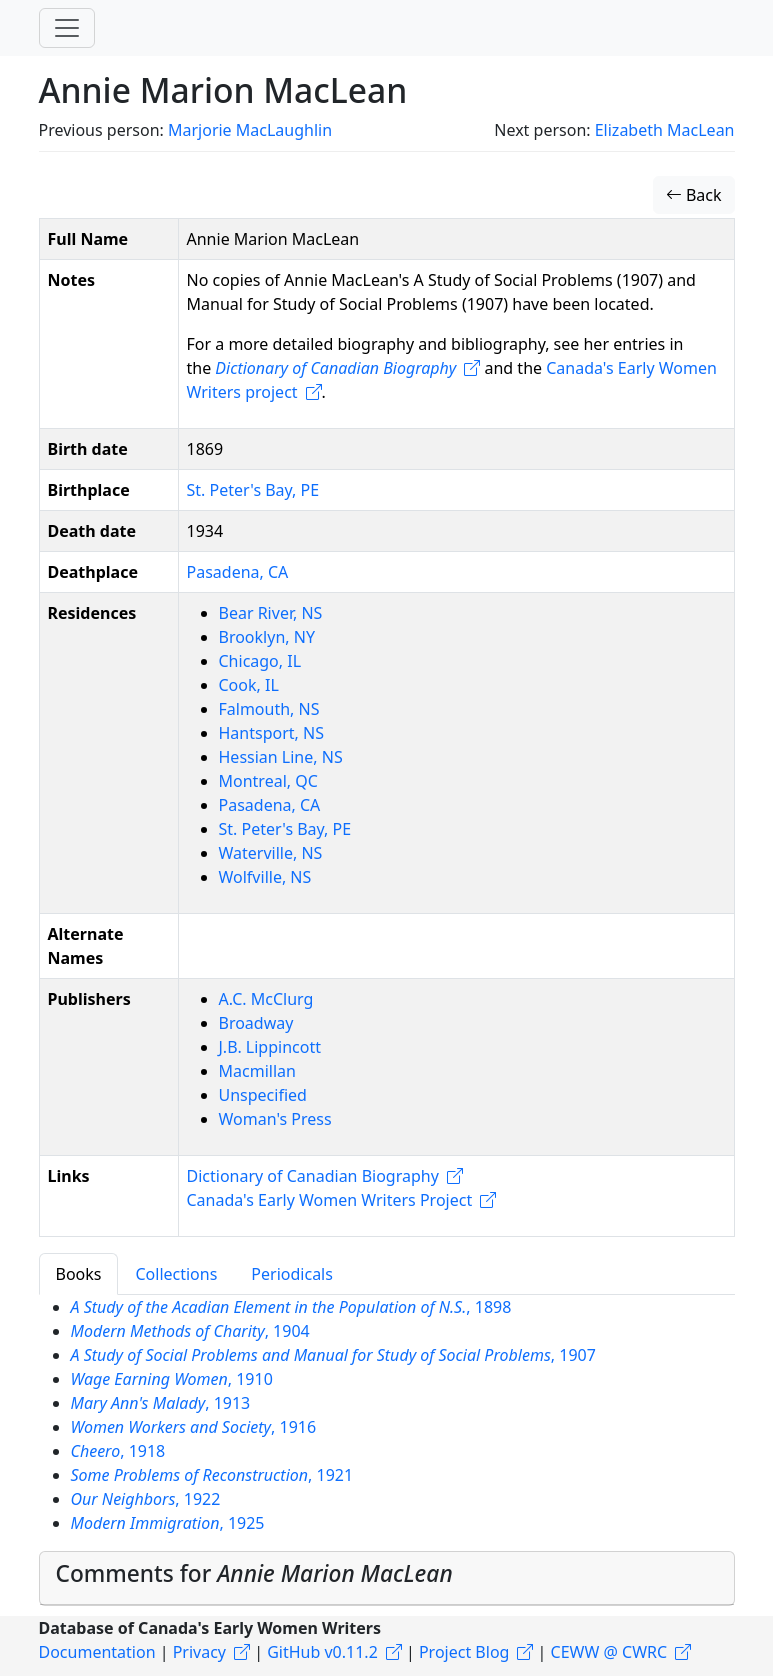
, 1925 (168, 1523)
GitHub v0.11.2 (322, 1652)
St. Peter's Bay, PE (253, 490)
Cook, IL (249, 685)
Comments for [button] (254, 1573)
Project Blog (464, 1652)
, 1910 (172, 1379)
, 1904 (190, 1331)
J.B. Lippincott (270, 1047)
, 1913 (161, 1403)
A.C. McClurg (266, 999)
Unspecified (263, 1095)
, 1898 (291, 1307)
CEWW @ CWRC (609, 1652)
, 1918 (118, 1451)
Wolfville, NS (265, 877)
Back (694, 195)
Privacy (199, 1652)
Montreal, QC (268, 781)
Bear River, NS (271, 613)
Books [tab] (79, 1274)
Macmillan (257, 1071)
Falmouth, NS (269, 709)
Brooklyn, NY (267, 637)
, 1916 (194, 1427)
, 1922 (146, 1499)
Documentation (97, 1652)
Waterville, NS (271, 853)
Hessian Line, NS (281, 757)
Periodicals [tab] (292, 1274)
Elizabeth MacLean (665, 130)
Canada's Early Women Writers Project (330, 1200)
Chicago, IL (260, 661)
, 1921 (212, 1475)
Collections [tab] (176, 1274)
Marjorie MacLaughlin (250, 130)
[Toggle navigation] (67, 28)
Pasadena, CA (238, 572)
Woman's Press (275, 1119)
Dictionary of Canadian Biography (313, 1176)
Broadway (256, 1023)
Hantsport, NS (271, 733)
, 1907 (333, 1355)
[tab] (387, 1578)
